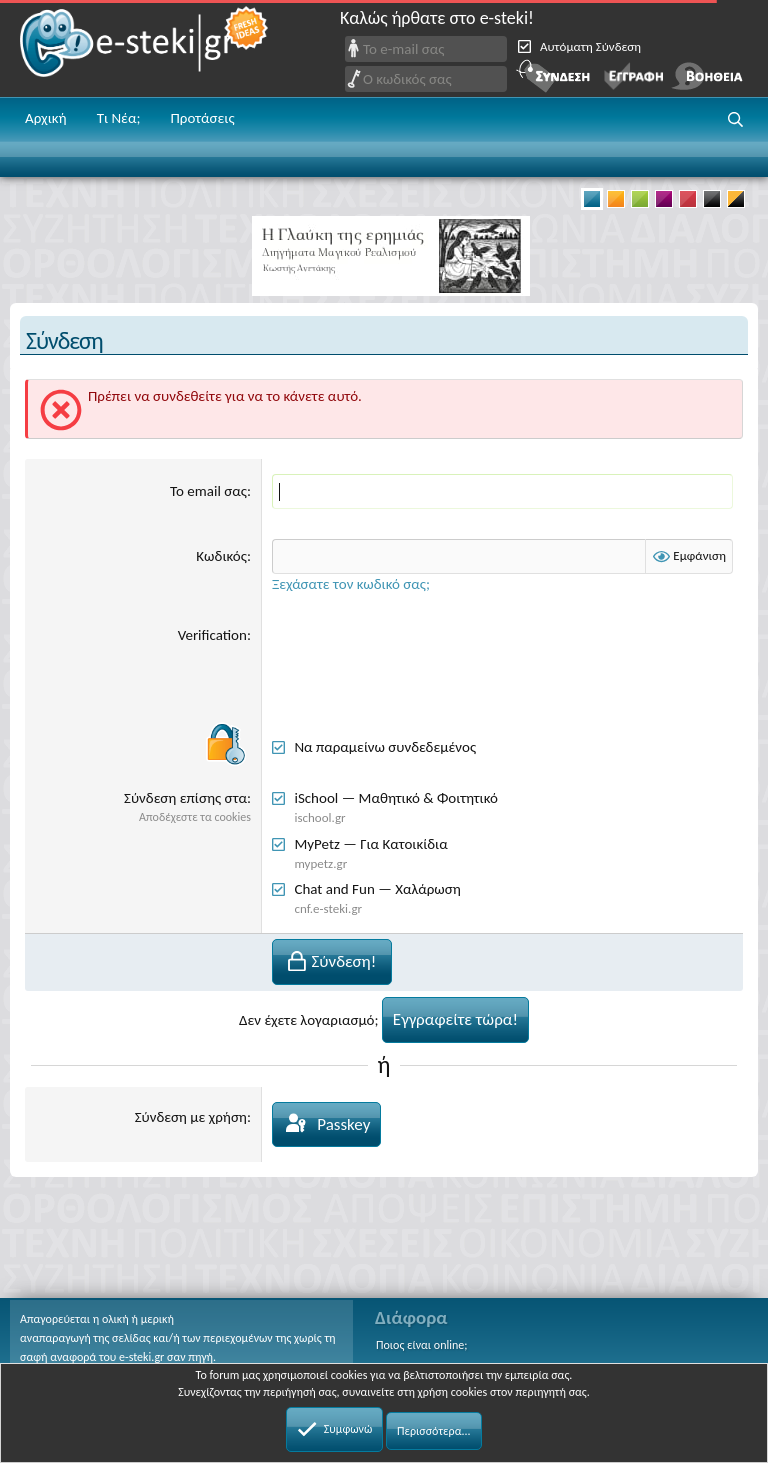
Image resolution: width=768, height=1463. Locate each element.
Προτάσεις (202, 118)
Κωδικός (221, 556)
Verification (212, 635)
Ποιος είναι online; (421, 1345)
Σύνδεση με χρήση (191, 1117)
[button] (736, 120)
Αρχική (46, 118)
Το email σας (208, 491)
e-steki (145, 48)
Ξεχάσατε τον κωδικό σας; (351, 584)
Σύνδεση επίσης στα (185, 798)
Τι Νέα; (119, 118)
